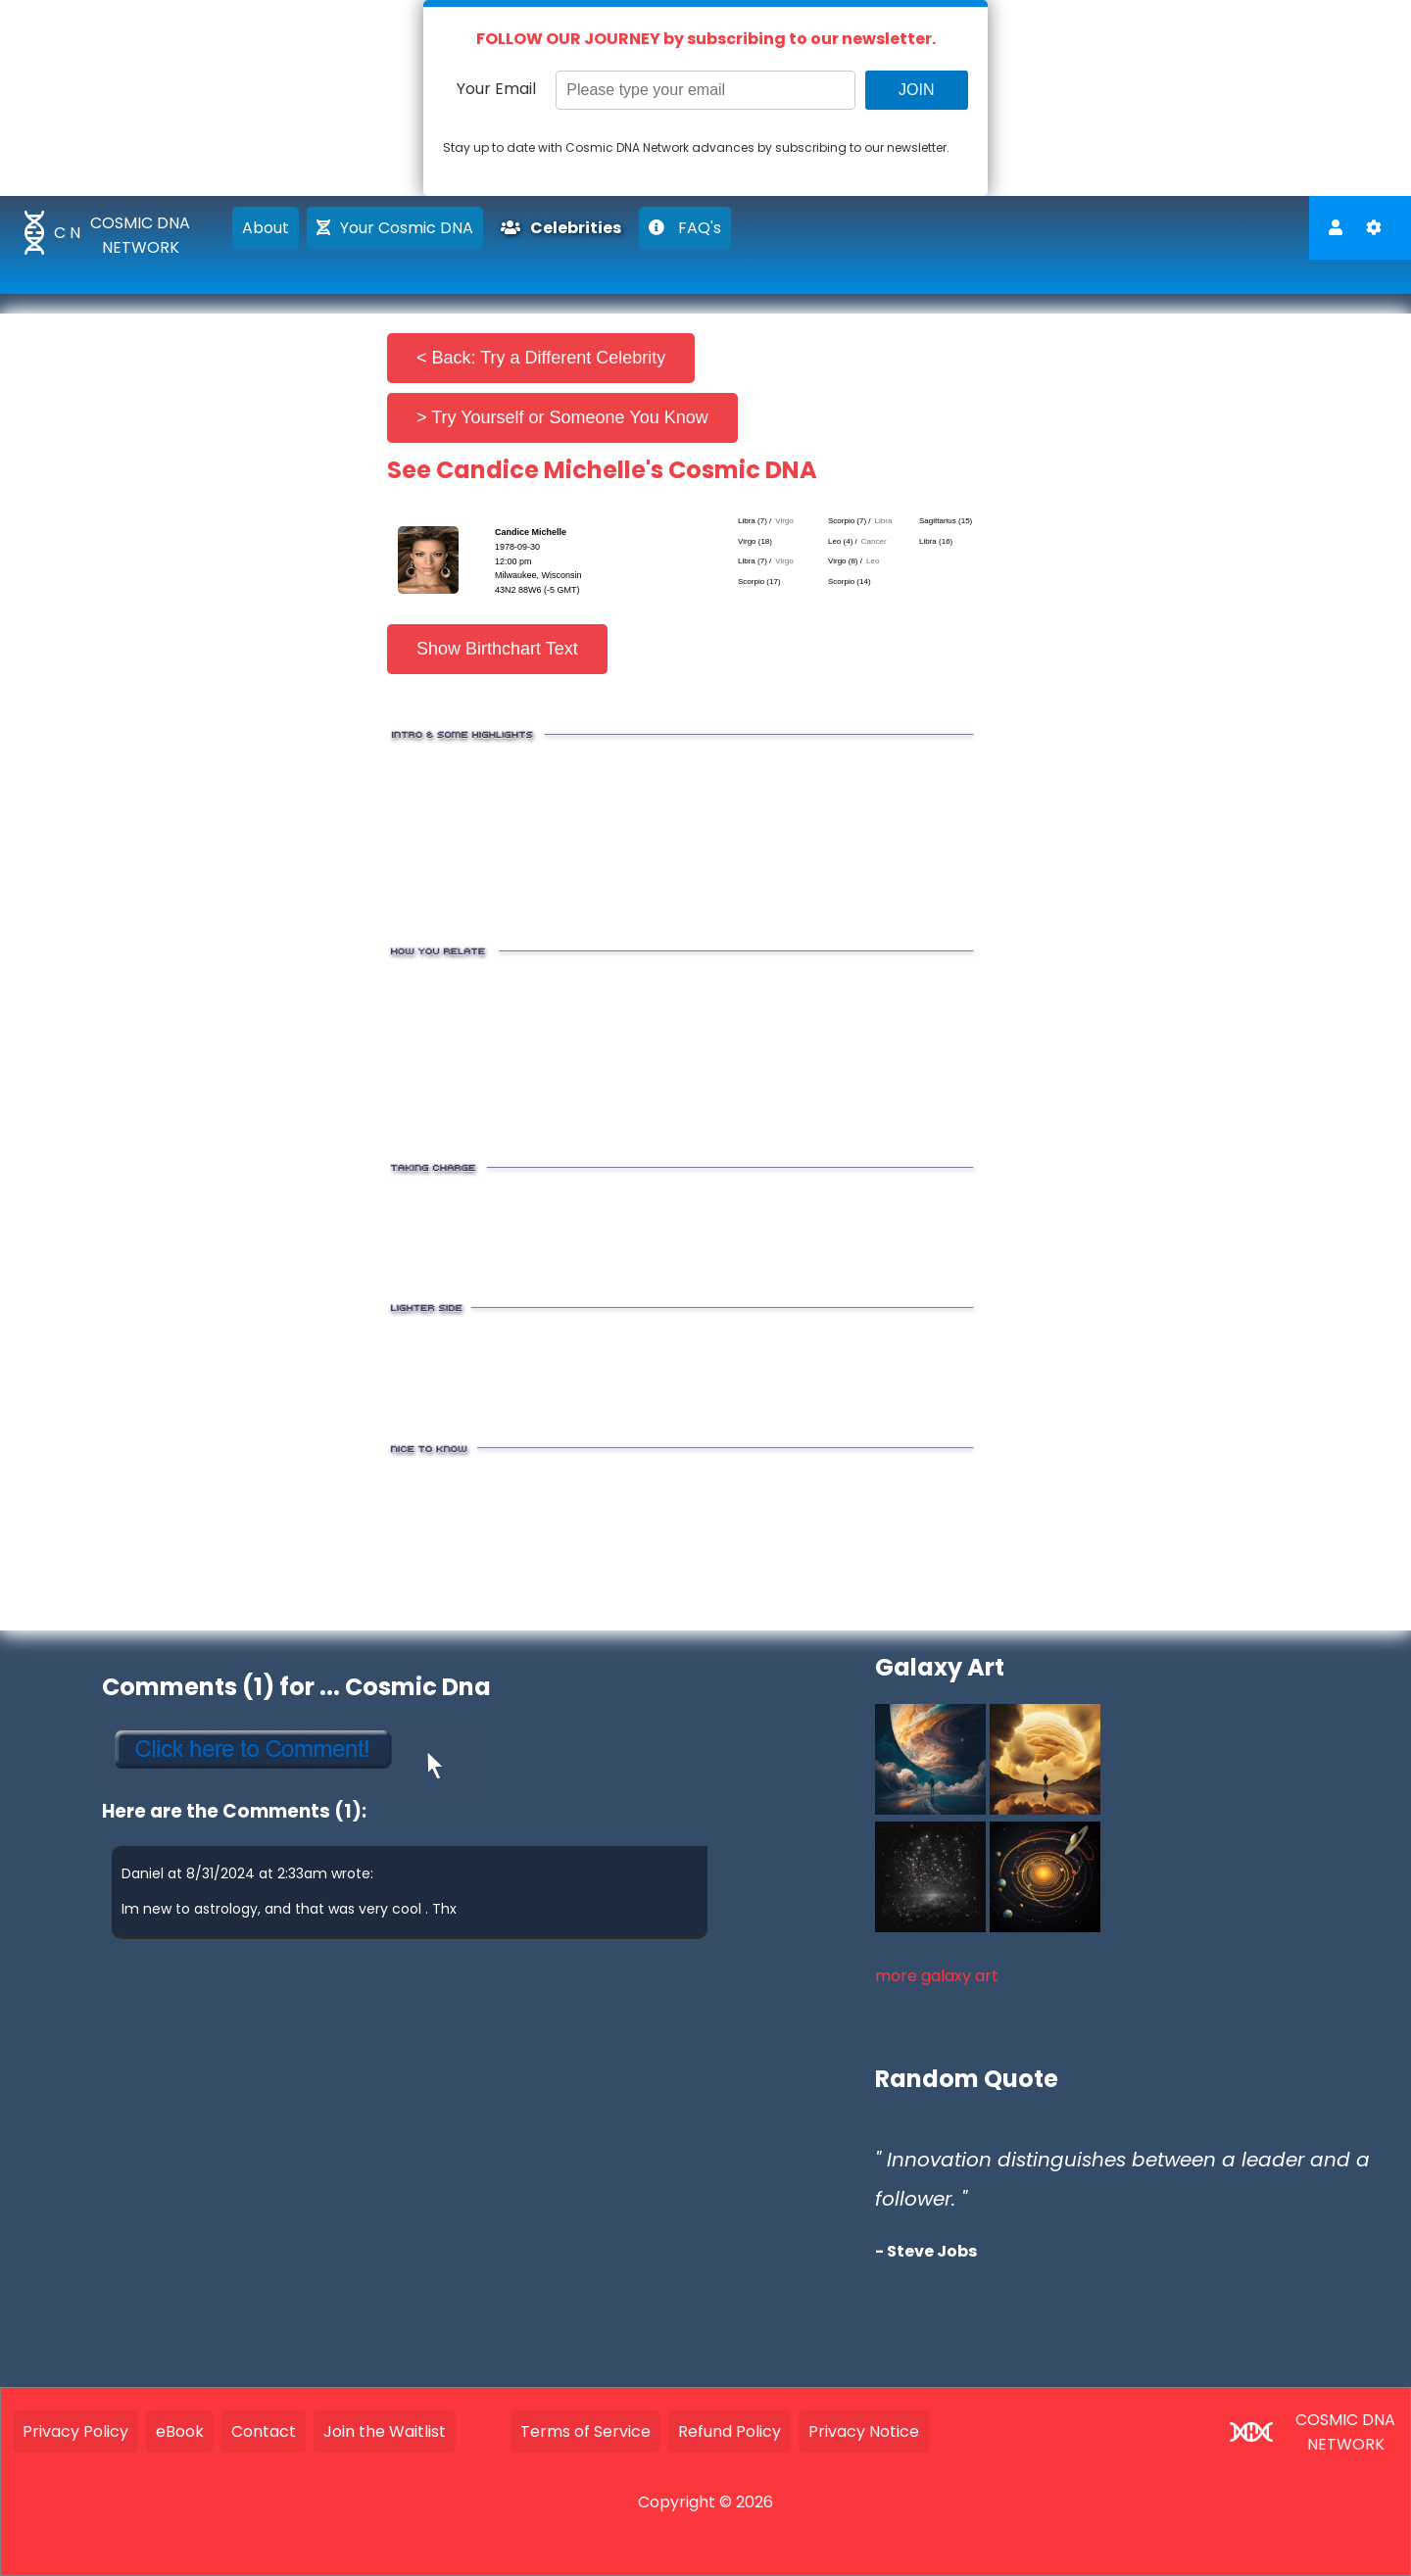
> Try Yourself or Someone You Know (562, 417)
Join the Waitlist (384, 2431)
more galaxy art (936, 1976)
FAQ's (685, 228)
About (265, 228)
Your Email (496, 88)
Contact (263, 2431)
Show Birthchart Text (497, 648)
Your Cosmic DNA (394, 228)
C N (67, 232)
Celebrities (561, 228)
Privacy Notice (863, 2431)
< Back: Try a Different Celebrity (540, 357)
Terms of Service (585, 2431)
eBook (180, 2431)
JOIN (916, 89)
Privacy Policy (75, 2431)
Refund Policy (729, 2431)
